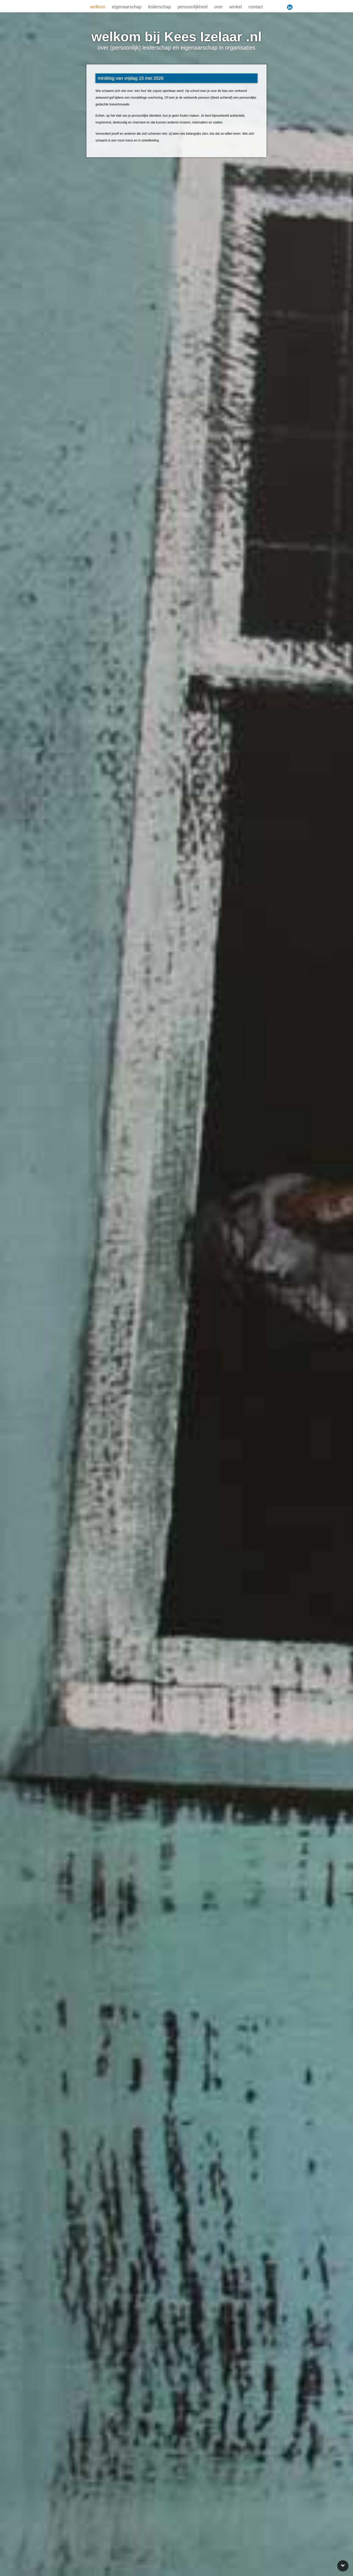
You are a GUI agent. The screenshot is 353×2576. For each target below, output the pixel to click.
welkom (97, 6)
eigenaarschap (126, 6)
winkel (235, 6)
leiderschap (159, 6)
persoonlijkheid (192, 6)
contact (255, 6)
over (218, 6)
